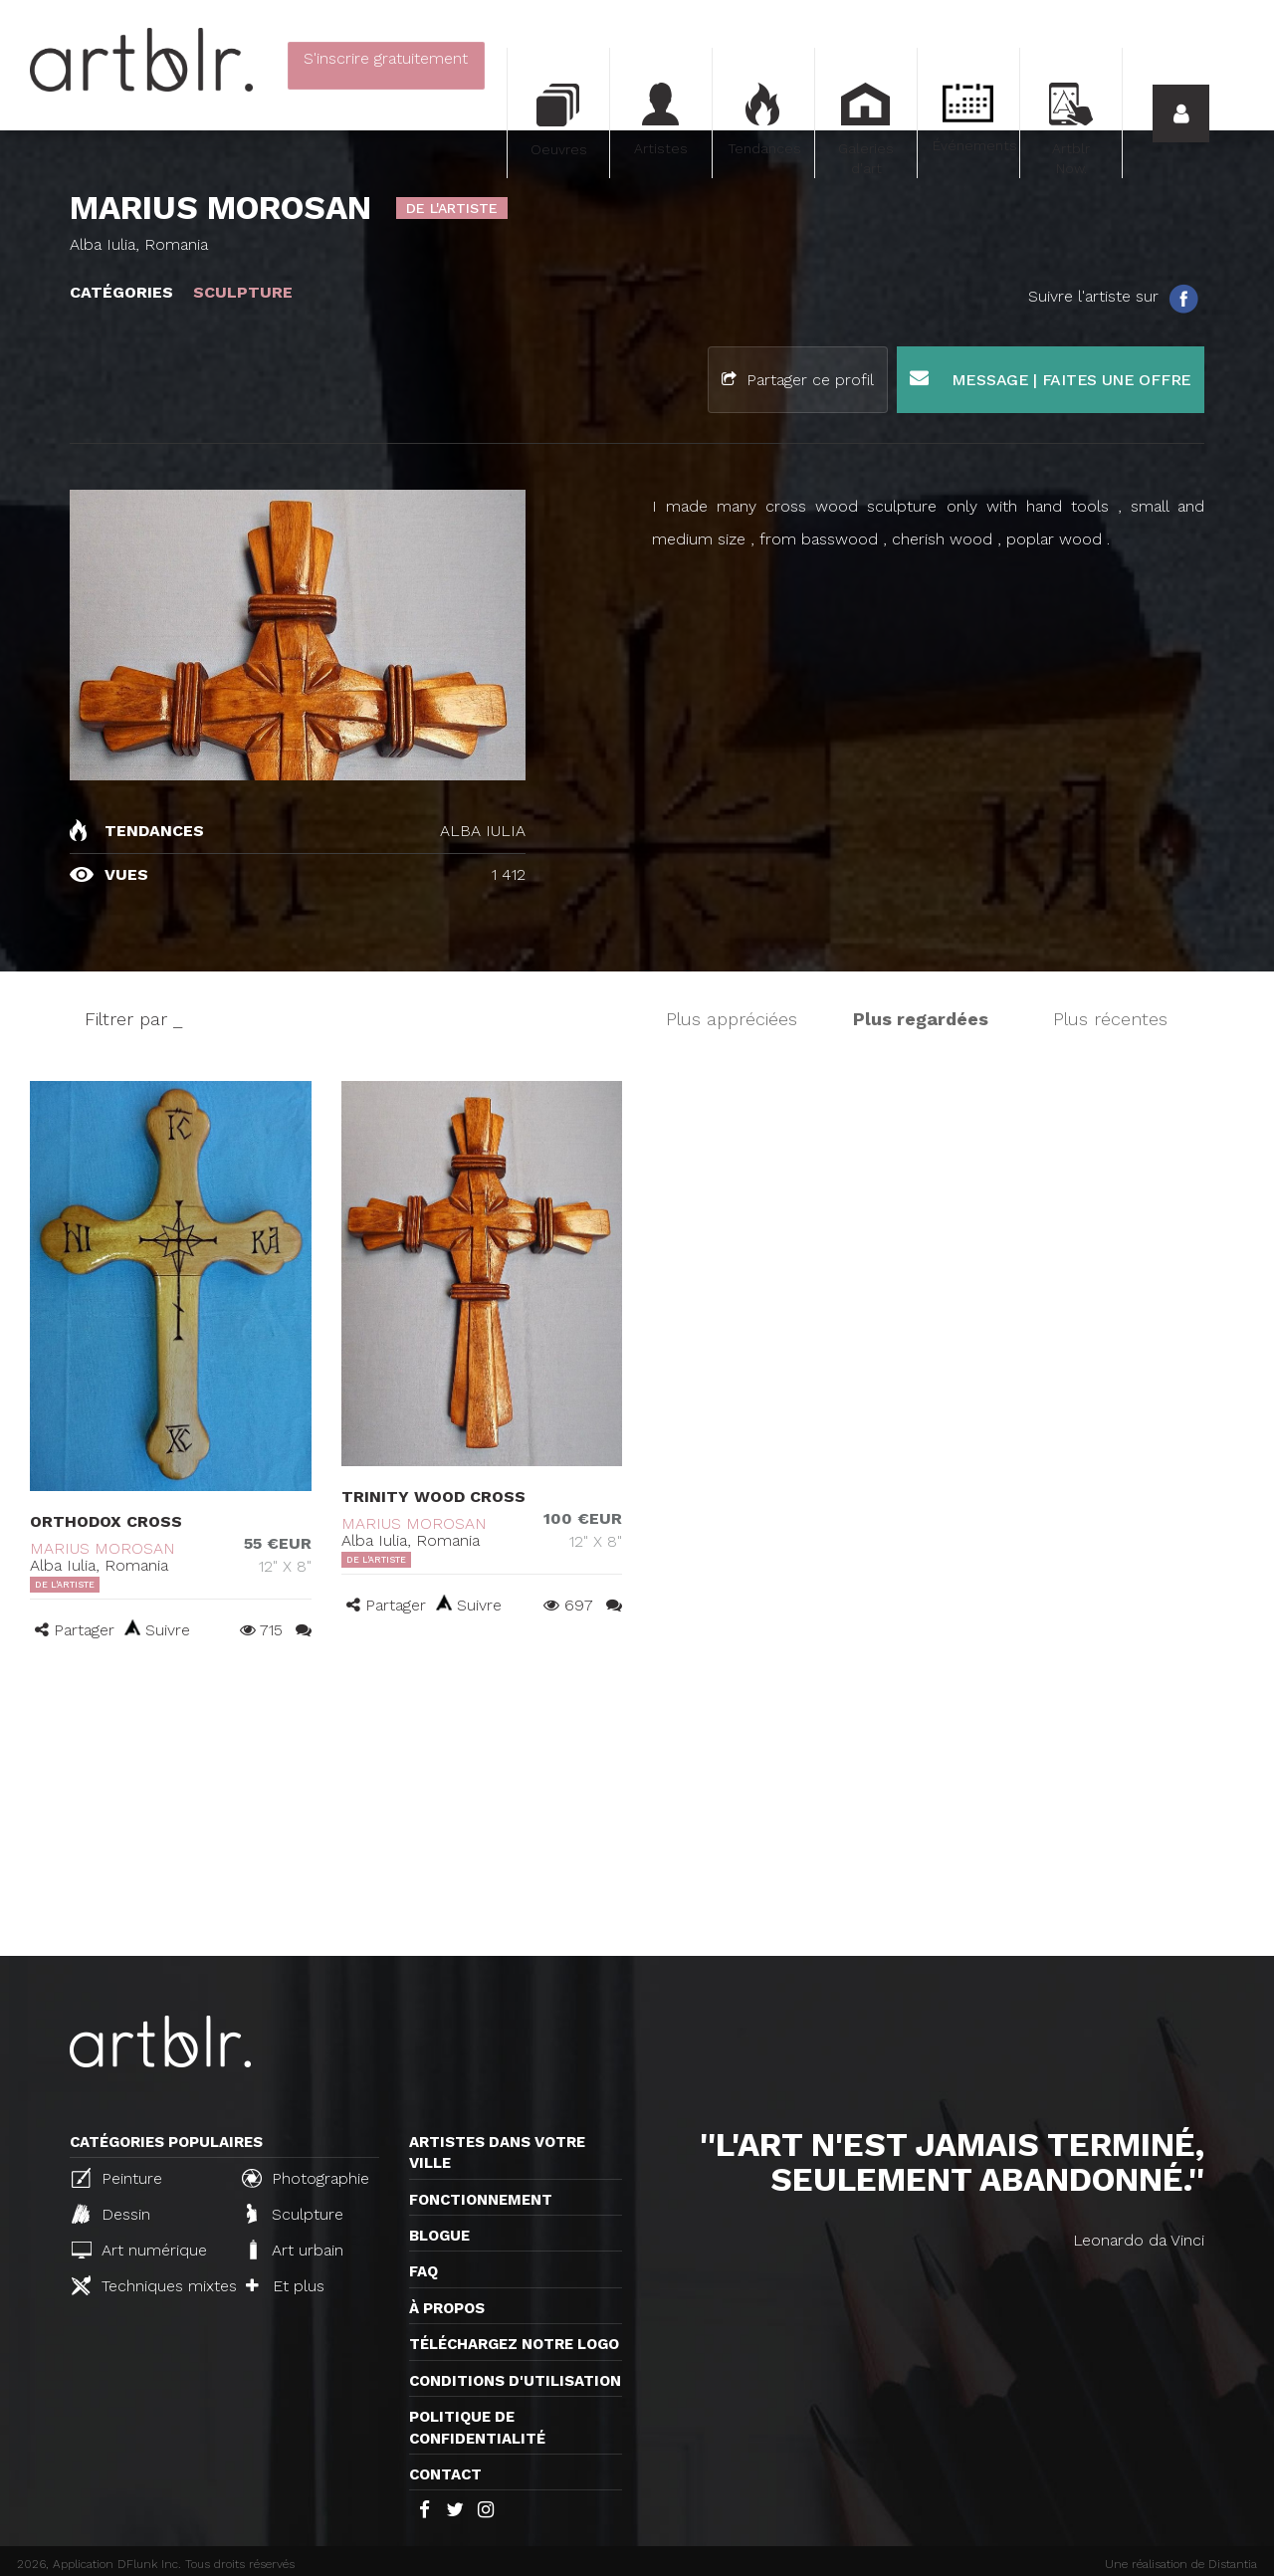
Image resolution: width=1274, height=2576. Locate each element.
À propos (447, 2308)
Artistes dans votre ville (497, 2152)
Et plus (285, 2285)
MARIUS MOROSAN (102, 1548)
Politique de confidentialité (477, 2427)
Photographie (305, 2178)
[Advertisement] (637, 1806)
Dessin (111, 2214)
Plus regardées (920, 1018)
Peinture (117, 2178)
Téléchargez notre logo (514, 2344)
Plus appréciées (731, 1018)
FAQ (423, 2271)
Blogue (439, 2236)
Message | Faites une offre (1050, 378)
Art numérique (139, 2250)
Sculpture (295, 2214)
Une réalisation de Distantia (1181, 2564)
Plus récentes (1110, 1018)
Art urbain (294, 2249)
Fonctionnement (480, 2200)
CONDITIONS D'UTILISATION (515, 2381)
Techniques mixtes (148, 2285)
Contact (445, 2474)
